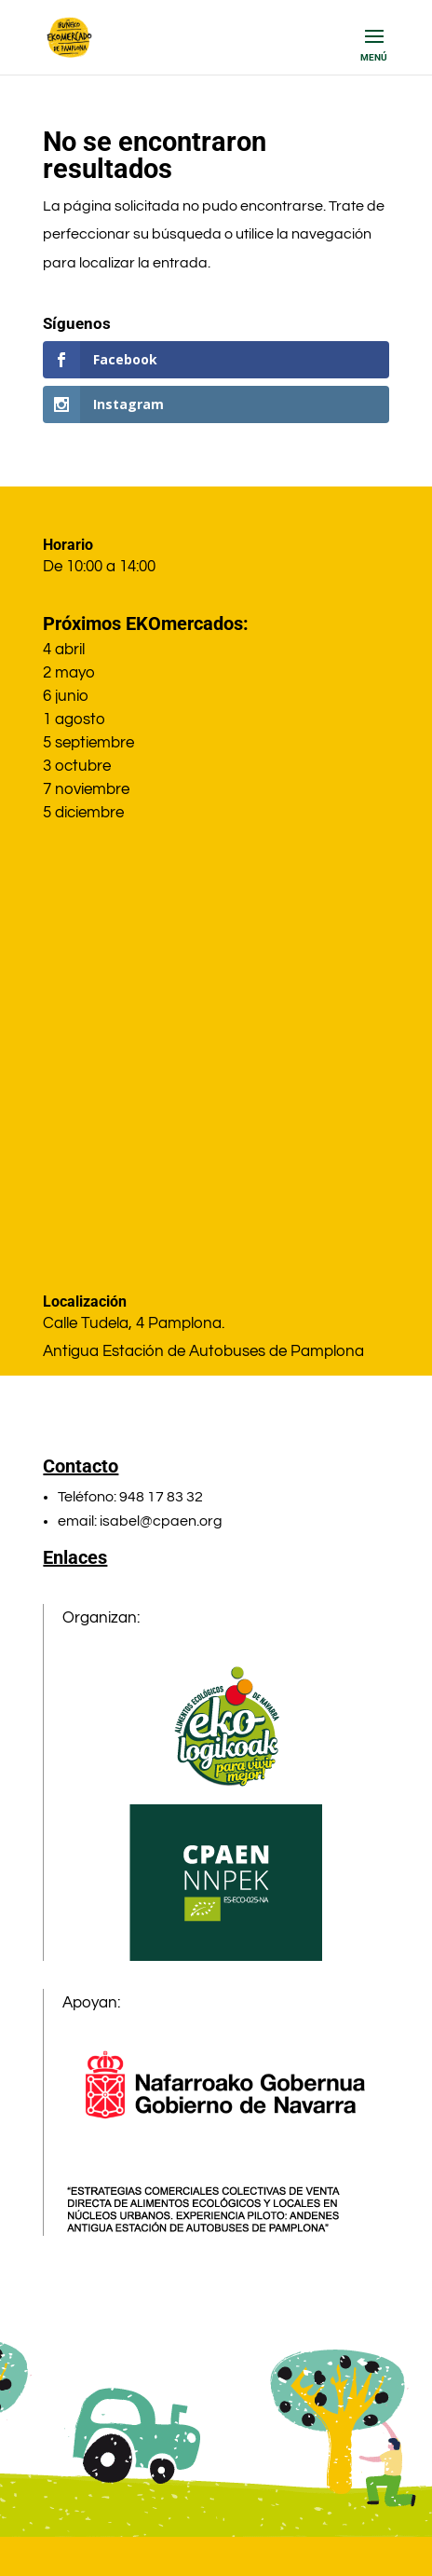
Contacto (80, 1466)
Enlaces (75, 1557)
